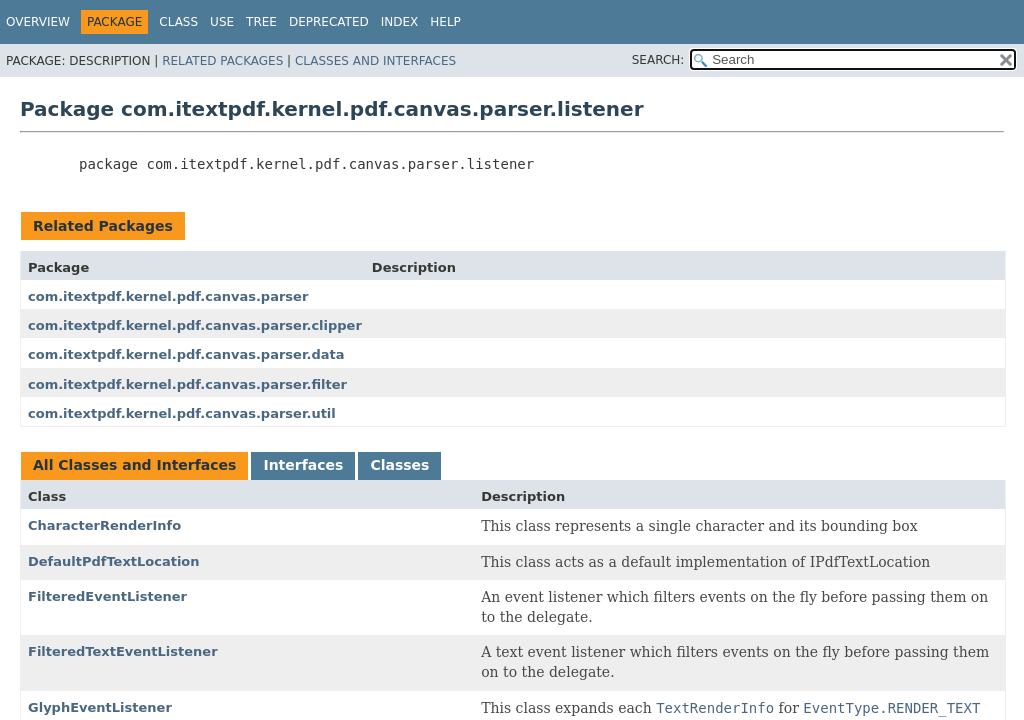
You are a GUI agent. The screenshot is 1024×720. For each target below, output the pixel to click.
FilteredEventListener (107, 596)
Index (400, 22)
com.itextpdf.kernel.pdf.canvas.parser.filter (187, 384)
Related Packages (222, 61)
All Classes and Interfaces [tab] (134, 465)
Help (445, 22)
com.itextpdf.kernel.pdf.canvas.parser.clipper (195, 325)
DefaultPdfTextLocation (114, 561)
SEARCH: (658, 60)
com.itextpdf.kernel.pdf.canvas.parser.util (182, 413)
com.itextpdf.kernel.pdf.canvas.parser (168, 296)
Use (222, 22)
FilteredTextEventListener (123, 651)
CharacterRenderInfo (104, 525)
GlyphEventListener (100, 707)
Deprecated (329, 22)
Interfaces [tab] (303, 465)
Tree (261, 22)
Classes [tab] (399, 465)
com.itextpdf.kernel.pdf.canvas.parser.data (186, 354)
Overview (38, 22)
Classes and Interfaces (375, 61)
